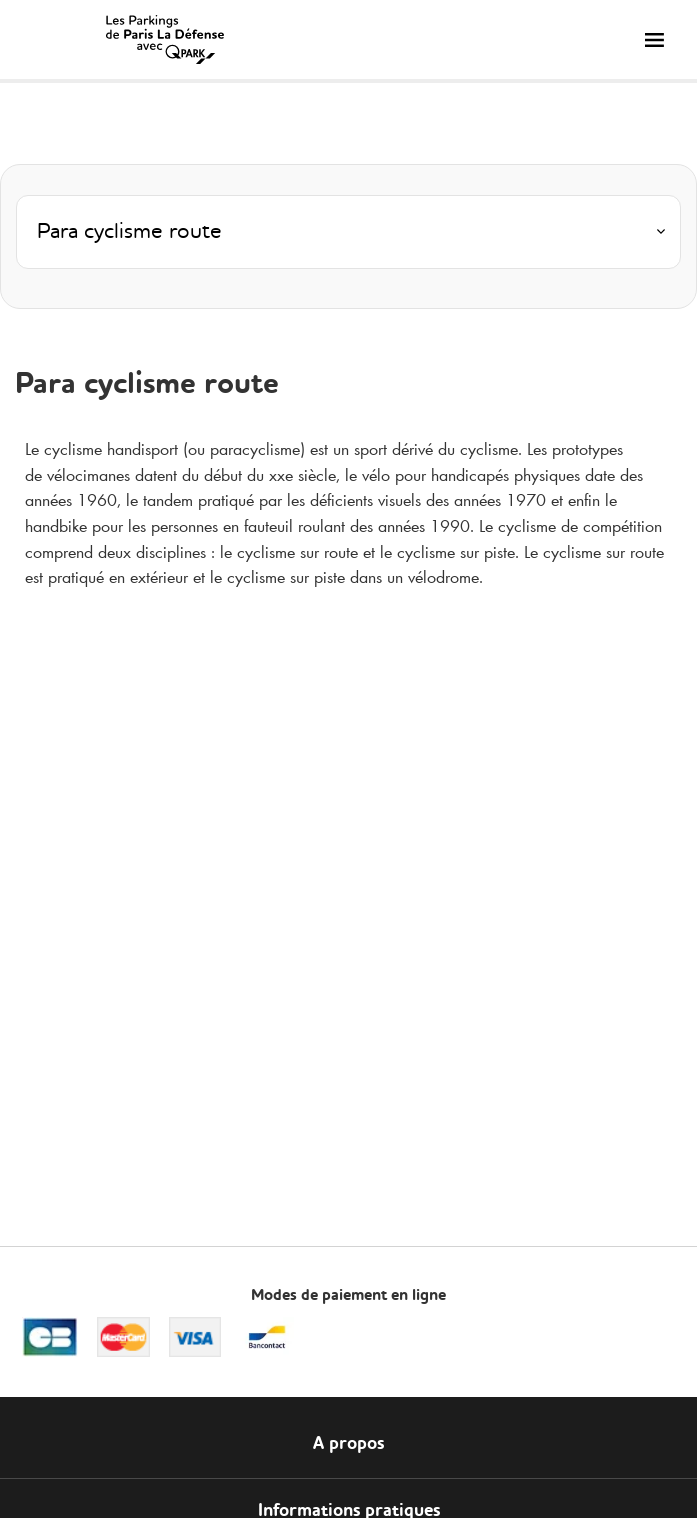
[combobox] (348, 238)
